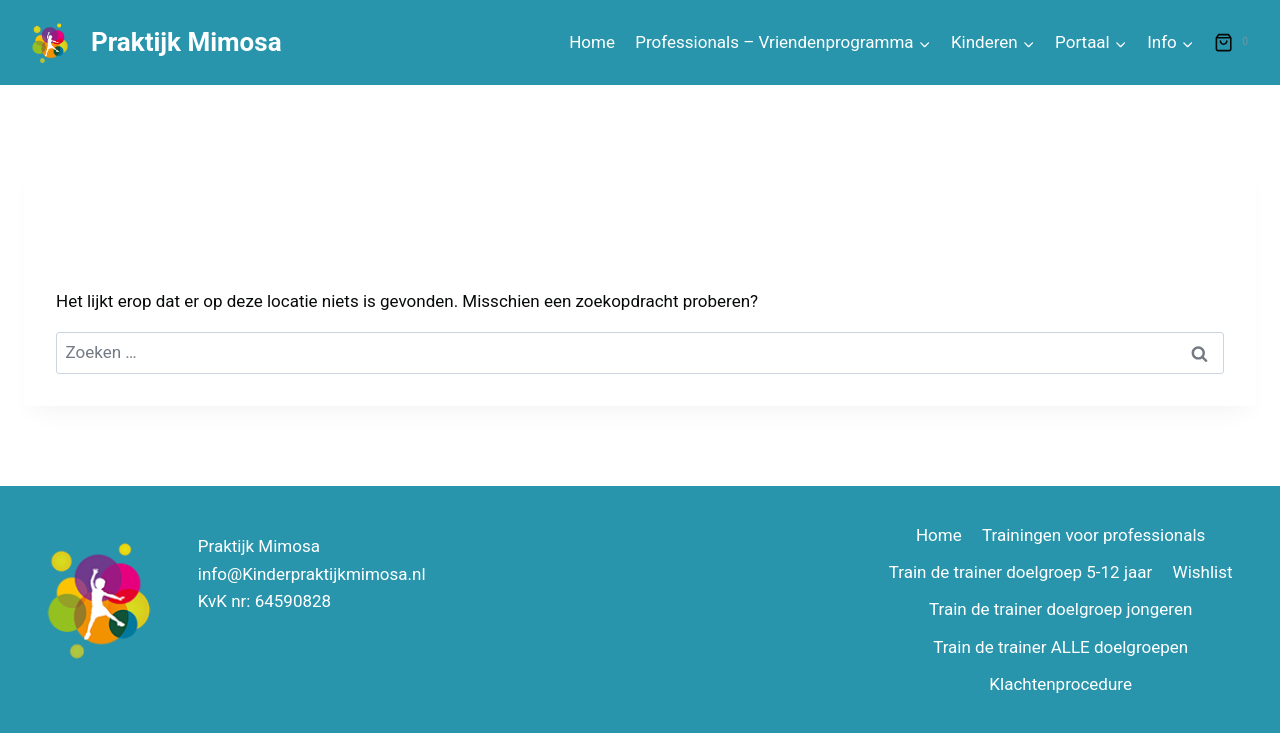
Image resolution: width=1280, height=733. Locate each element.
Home (592, 42)
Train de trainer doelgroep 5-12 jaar (1020, 572)
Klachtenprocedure (1060, 684)
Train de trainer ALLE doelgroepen (1060, 647)
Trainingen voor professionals (1093, 535)
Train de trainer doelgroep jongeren (1060, 609)
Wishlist (1203, 572)
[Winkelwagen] (1235, 43)
